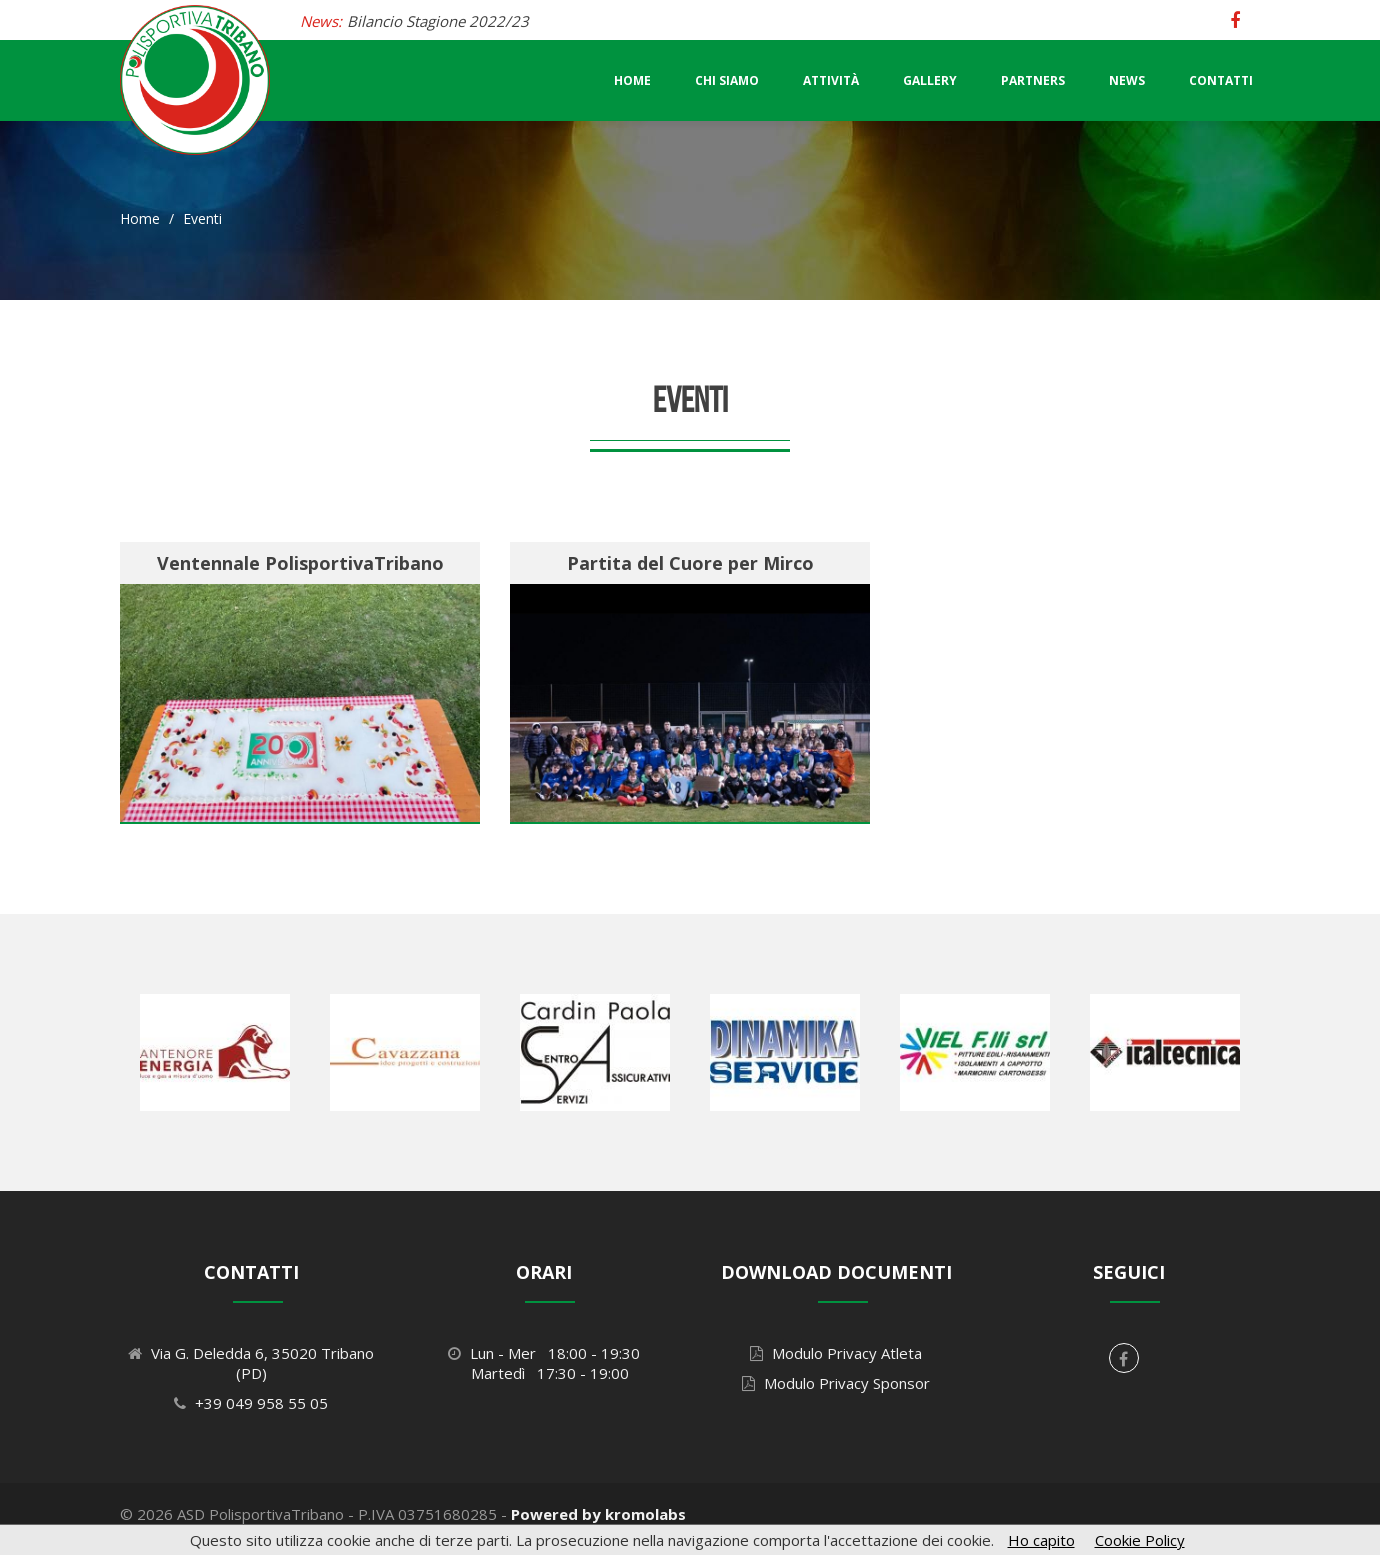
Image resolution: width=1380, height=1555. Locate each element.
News (1127, 80)
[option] (215, 1052)
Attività (831, 80)
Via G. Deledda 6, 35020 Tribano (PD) (262, 1363)
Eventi (202, 218)
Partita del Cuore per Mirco (690, 563)
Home (632, 80)
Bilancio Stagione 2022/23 (438, 21)
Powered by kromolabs (598, 1514)
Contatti (1221, 80)
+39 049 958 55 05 (261, 1403)
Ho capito (1041, 1540)
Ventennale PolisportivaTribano (300, 563)
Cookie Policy (1140, 1540)
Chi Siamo (727, 80)
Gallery (930, 80)
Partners (1033, 80)
